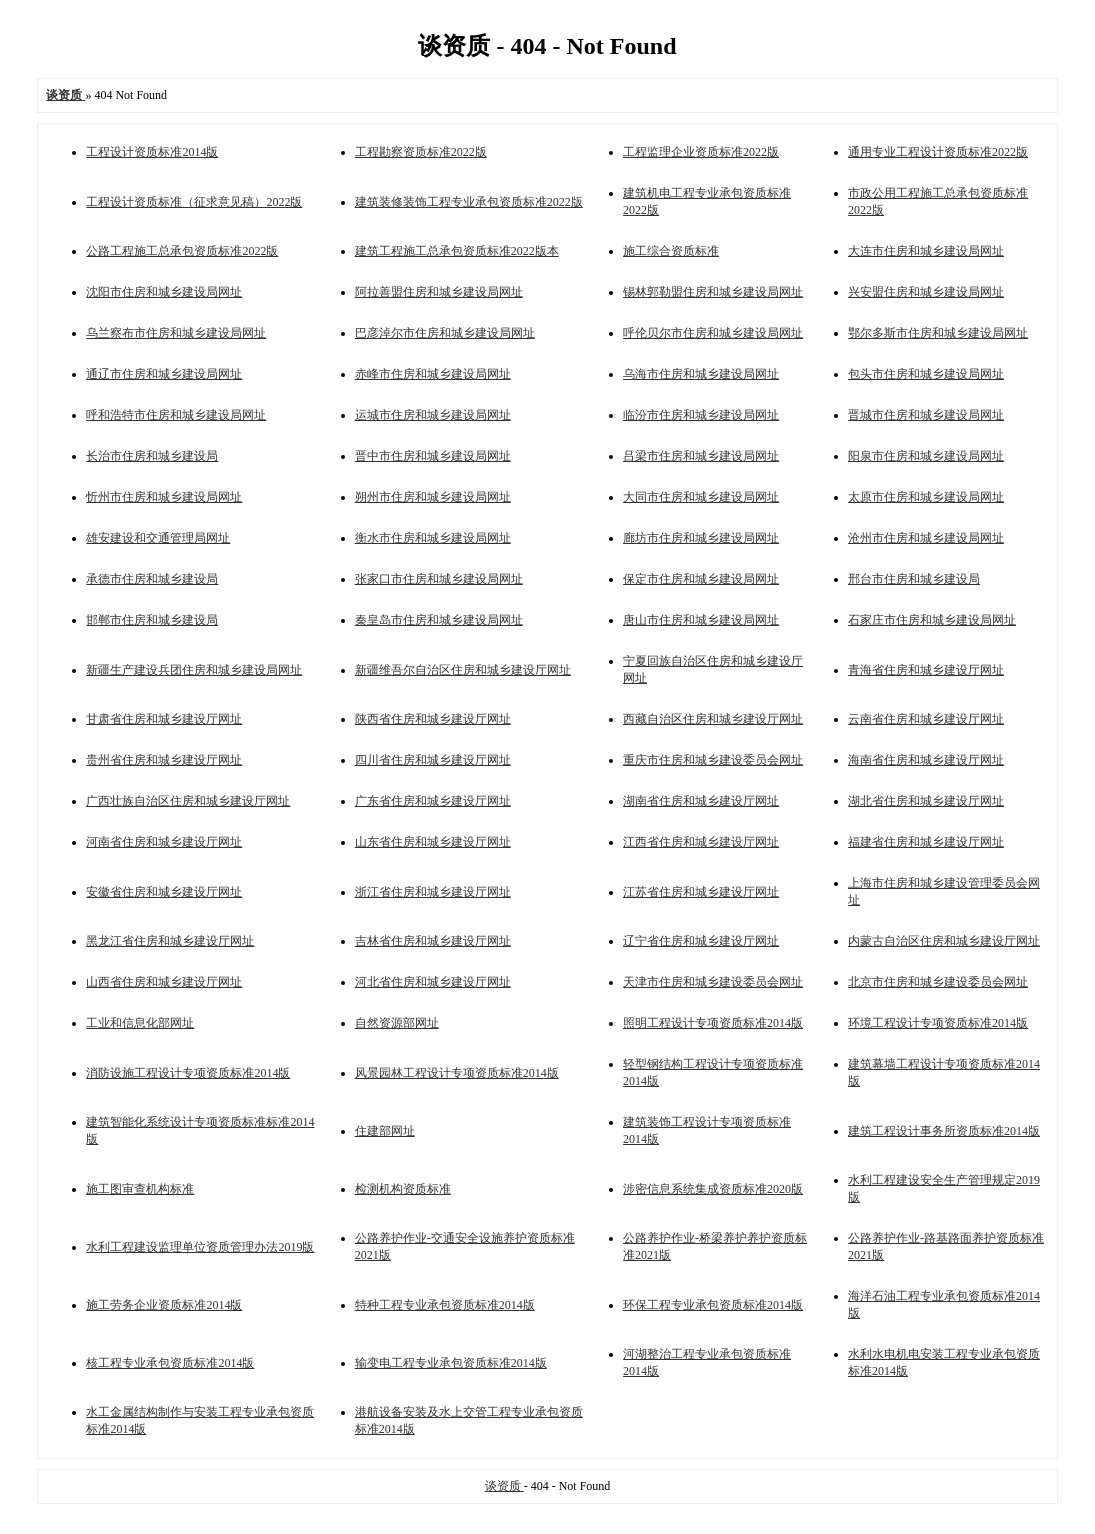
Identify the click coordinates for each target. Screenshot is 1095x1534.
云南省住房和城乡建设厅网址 (926, 719)
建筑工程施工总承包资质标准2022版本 (457, 251)
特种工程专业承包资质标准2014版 (445, 1305)
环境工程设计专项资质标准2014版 (938, 1023)
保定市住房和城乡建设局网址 (701, 579)
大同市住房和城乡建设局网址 (701, 497)
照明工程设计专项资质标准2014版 (713, 1023)
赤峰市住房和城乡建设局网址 (433, 374)
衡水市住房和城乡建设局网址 (433, 538)
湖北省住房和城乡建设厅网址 (926, 801)
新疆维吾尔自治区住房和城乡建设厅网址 (463, 670)
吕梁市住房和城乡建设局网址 (701, 456)
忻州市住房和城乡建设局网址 (164, 497)
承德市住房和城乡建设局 (152, 579)
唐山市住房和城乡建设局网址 (701, 620)
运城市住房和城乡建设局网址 (433, 415)
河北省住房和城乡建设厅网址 (433, 982)
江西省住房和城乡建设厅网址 (701, 842)
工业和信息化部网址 (140, 1023)
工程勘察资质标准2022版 (421, 152)
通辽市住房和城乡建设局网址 (164, 374)
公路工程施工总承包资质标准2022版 (182, 251)
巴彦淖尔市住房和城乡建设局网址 (445, 333)
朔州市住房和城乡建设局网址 (433, 497)
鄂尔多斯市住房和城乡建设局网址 (938, 333)
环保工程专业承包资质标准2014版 (713, 1305)
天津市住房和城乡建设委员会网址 (713, 982)
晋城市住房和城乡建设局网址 (926, 415)
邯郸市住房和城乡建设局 (152, 620)
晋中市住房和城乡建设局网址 (433, 456)
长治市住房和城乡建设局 (152, 456)
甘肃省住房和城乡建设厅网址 (164, 719)
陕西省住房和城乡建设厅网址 (433, 719)
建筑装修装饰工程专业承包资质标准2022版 (469, 202)
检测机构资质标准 (403, 1189)
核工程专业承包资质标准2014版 (170, 1363)
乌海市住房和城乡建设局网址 (701, 374)
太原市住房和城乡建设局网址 (926, 497)
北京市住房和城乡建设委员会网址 (938, 982)
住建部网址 (385, 1131)
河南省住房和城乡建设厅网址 (164, 842)
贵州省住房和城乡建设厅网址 (164, 760)
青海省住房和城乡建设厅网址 (926, 670)
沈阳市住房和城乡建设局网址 (164, 292)
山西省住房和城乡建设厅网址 (164, 982)
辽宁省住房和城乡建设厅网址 (701, 941)
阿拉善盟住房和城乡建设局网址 (439, 292)
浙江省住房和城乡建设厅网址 (433, 892)
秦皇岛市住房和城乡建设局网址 (439, 620)
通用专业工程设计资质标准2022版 (938, 152)
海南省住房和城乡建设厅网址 (926, 760)
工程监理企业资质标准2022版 (701, 152)
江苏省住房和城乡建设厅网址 (701, 892)
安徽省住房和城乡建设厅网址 (164, 892)
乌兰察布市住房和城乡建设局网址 (176, 333)
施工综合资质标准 (671, 251)
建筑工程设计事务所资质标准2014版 (944, 1131)
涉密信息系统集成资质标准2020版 (713, 1189)
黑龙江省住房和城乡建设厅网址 (170, 941)
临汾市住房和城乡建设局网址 (701, 415)
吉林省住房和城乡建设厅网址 (433, 941)
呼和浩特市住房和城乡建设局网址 (176, 415)
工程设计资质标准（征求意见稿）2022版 (194, 202)
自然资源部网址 (397, 1023)
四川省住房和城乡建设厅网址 (433, 760)
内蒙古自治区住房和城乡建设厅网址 (944, 941)
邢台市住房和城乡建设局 (914, 579)
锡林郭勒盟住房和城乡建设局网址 (713, 292)
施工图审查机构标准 (140, 1189)
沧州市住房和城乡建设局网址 (926, 538)
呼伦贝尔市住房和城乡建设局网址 (713, 333)
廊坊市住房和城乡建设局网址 (701, 538)
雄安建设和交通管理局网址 (158, 538)
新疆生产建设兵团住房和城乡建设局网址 (194, 670)
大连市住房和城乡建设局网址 (926, 251)
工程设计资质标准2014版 (152, 152)
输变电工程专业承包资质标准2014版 (451, 1363)
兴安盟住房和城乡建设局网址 (926, 292)
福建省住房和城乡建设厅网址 (926, 842)
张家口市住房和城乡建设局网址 (439, 579)
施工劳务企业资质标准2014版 (164, 1305)
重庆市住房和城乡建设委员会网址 (713, 760)
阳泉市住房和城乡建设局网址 (926, 456)
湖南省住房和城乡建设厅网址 (701, 801)
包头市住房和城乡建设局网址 (926, 374)
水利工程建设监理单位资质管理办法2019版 (200, 1247)
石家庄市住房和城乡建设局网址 (932, 620)
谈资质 (504, 1486)
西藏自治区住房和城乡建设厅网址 (713, 719)
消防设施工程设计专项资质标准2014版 (188, 1073)
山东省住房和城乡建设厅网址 (433, 842)
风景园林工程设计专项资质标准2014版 (457, 1073)
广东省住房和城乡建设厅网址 (433, 801)
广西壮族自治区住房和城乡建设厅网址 (188, 801)
